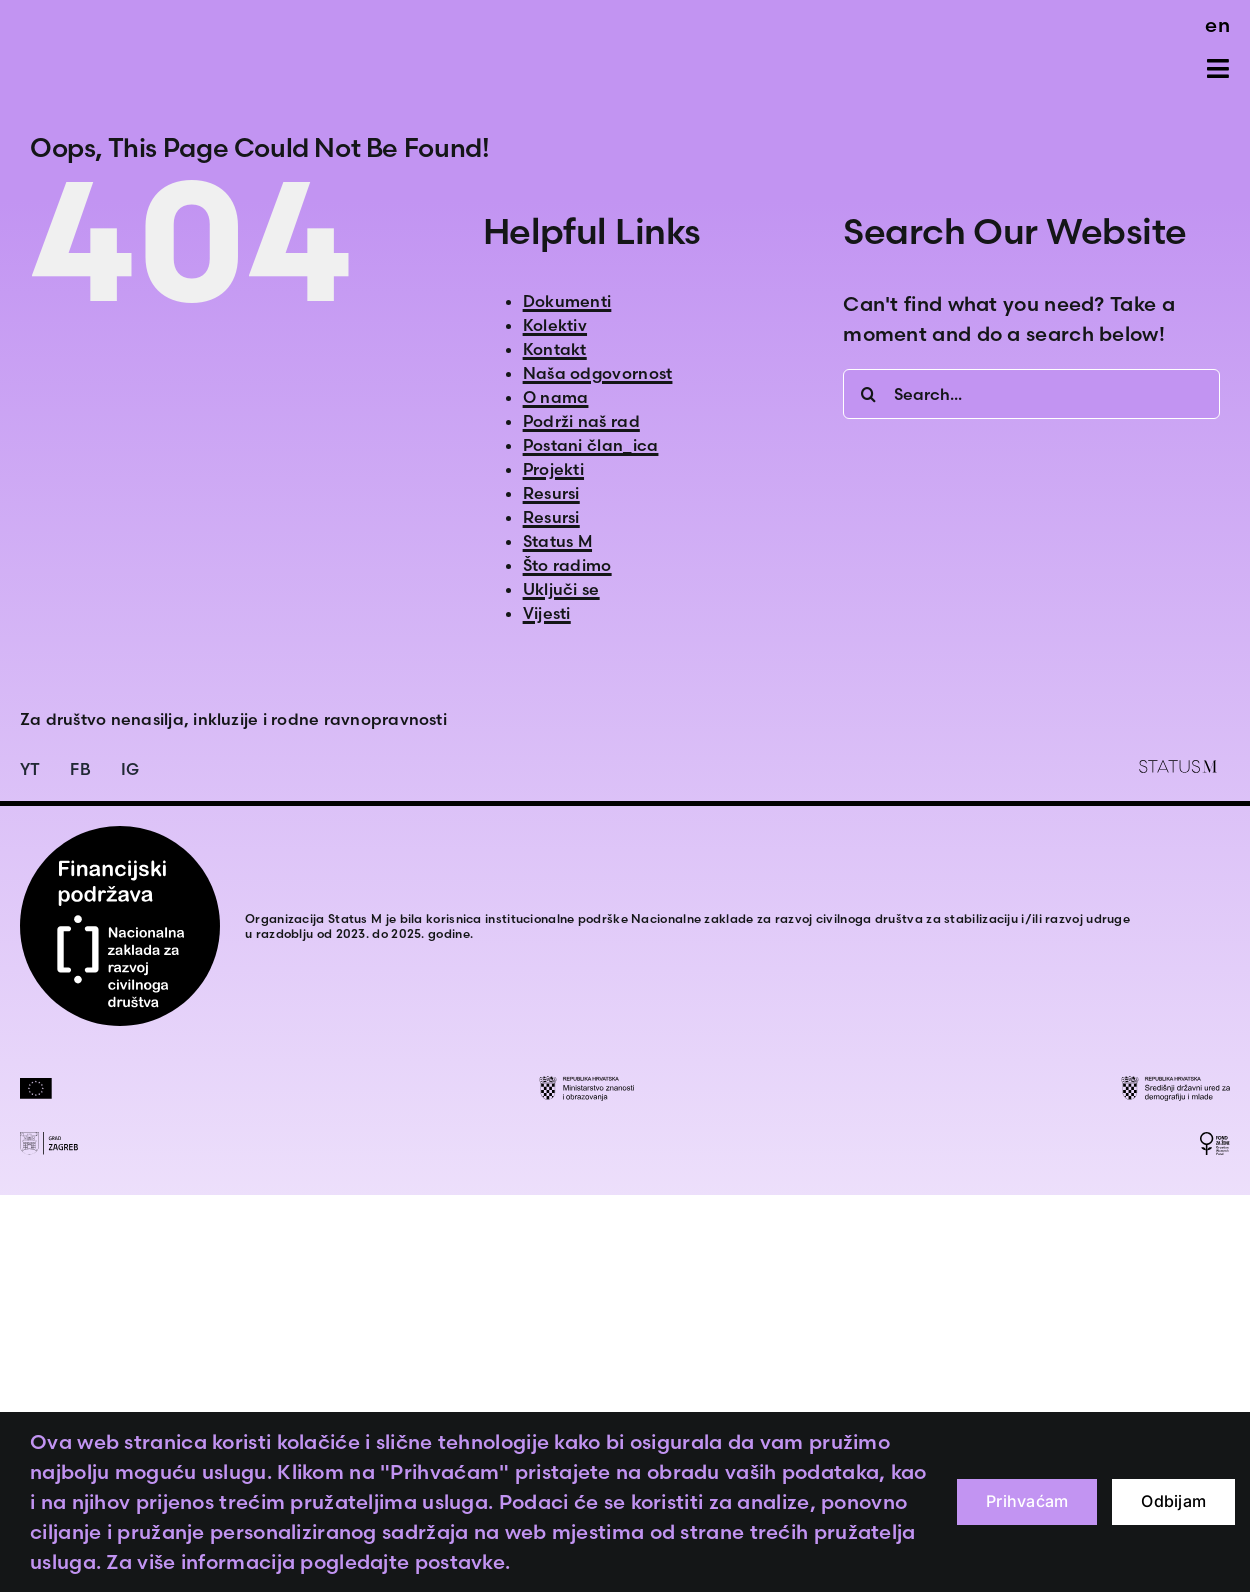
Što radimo (567, 565)
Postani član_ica (591, 445)
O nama (556, 397)
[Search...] (1031, 394)
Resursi (551, 493)
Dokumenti (567, 301)
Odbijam (1173, 1501)
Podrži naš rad (581, 421)
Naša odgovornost (598, 373)
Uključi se (561, 589)
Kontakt (555, 349)
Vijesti (547, 613)
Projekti (553, 469)
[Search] (868, 394)
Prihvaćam (1027, 1501)
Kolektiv (555, 325)
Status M (557, 541)
